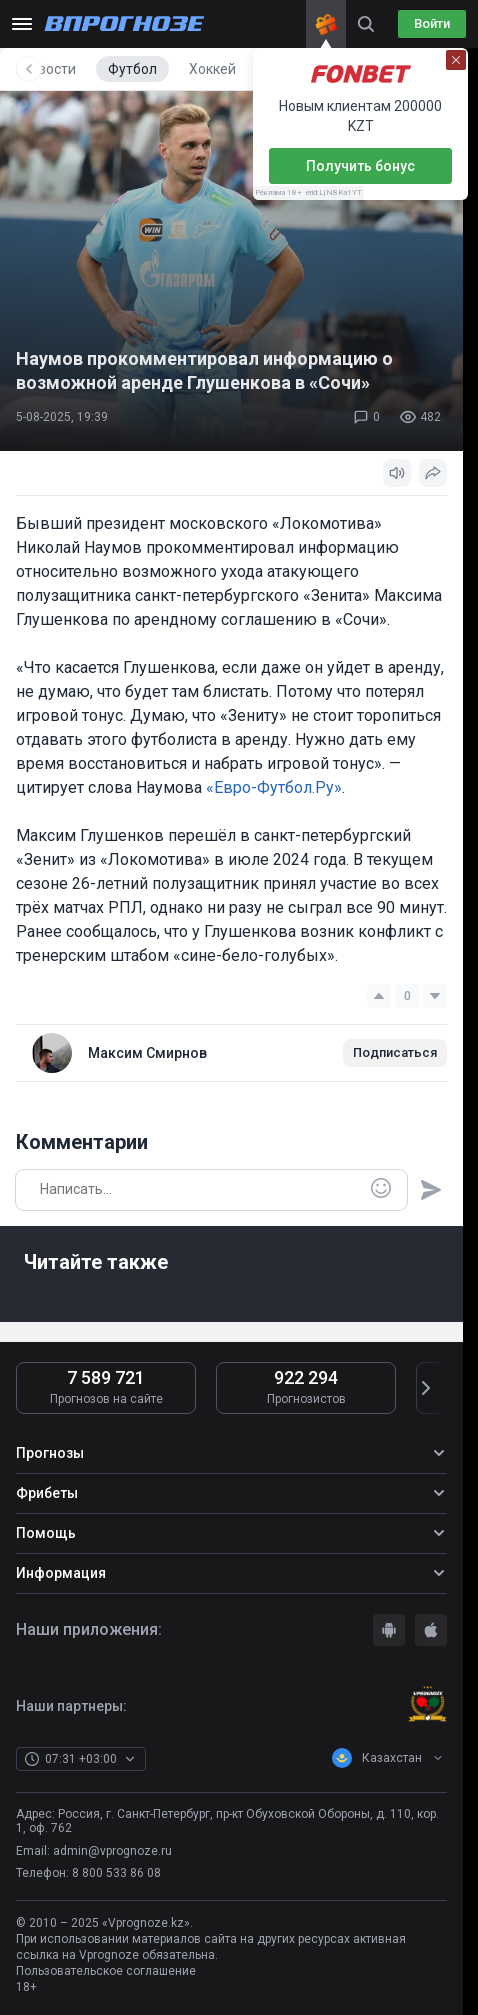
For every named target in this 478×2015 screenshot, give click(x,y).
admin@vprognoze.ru (112, 1851)
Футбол (165, 69)
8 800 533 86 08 (116, 1873)
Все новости (68, 69)
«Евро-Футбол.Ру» (274, 787)
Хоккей (245, 69)
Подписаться (395, 1052)
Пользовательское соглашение (106, 1971)
